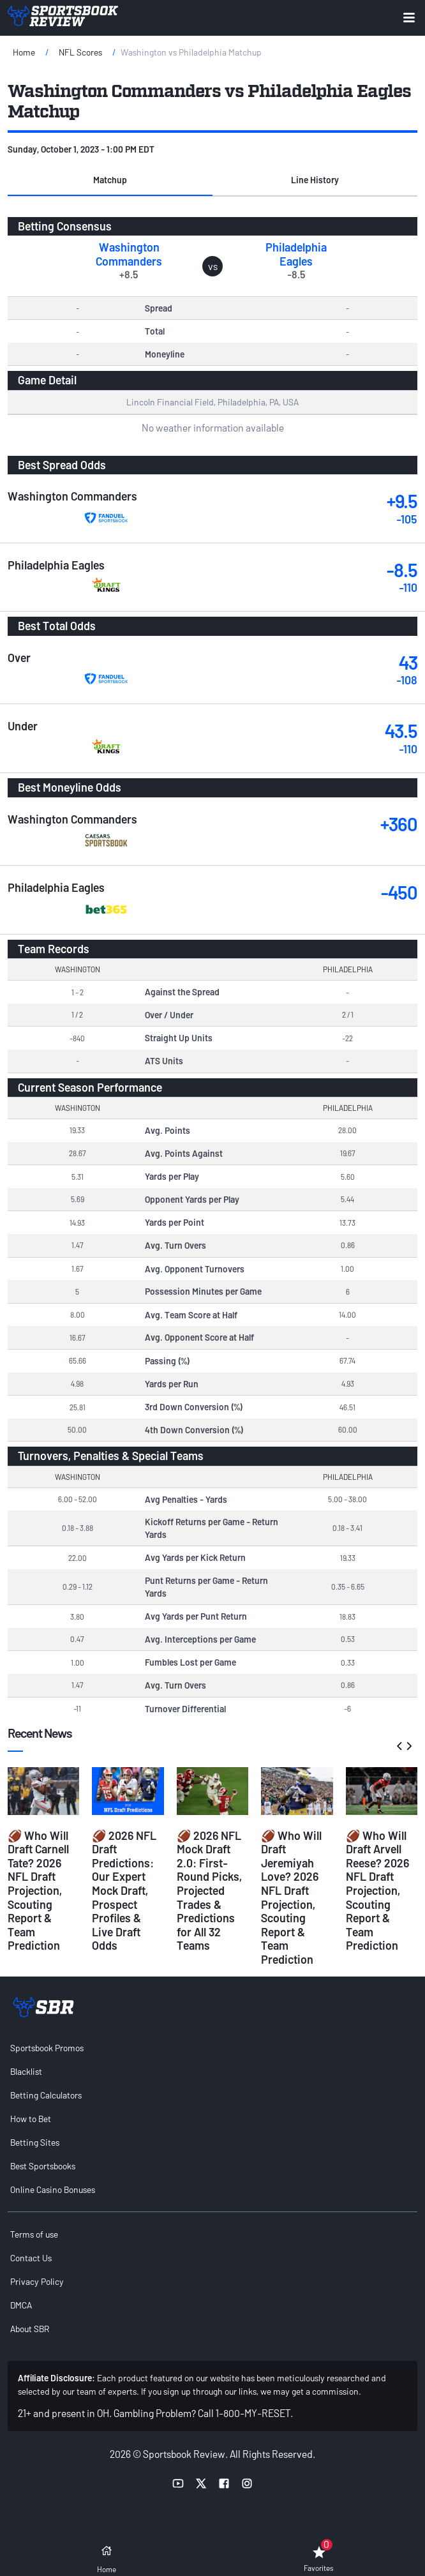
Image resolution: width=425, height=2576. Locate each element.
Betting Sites (34, 2142)
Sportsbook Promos (47, 2047)
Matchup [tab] (110, 179)
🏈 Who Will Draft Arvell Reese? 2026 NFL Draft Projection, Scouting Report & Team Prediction (377, 1890)
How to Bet (30, 2118)
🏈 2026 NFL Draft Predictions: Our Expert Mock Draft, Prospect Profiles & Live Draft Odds (124, 1890)
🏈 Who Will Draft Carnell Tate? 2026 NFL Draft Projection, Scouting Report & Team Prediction (38, 1890)
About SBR (29, 2328)
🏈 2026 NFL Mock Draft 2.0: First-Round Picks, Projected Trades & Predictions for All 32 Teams (209, 1890)
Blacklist (26, 2071)
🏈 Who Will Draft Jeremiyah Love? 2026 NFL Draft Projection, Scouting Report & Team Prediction (291, 1897)
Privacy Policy (37, 2281)
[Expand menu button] (409, 17)
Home (24, 52)
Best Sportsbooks (42, 2165)
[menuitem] (212, 2048)
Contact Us (31, 2257)
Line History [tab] (315, 179)
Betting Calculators (46, 2095)
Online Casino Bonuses (52, 2189)
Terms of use (34, 2234)
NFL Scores (80, 52)
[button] (110, 180)
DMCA (21, 2305)
